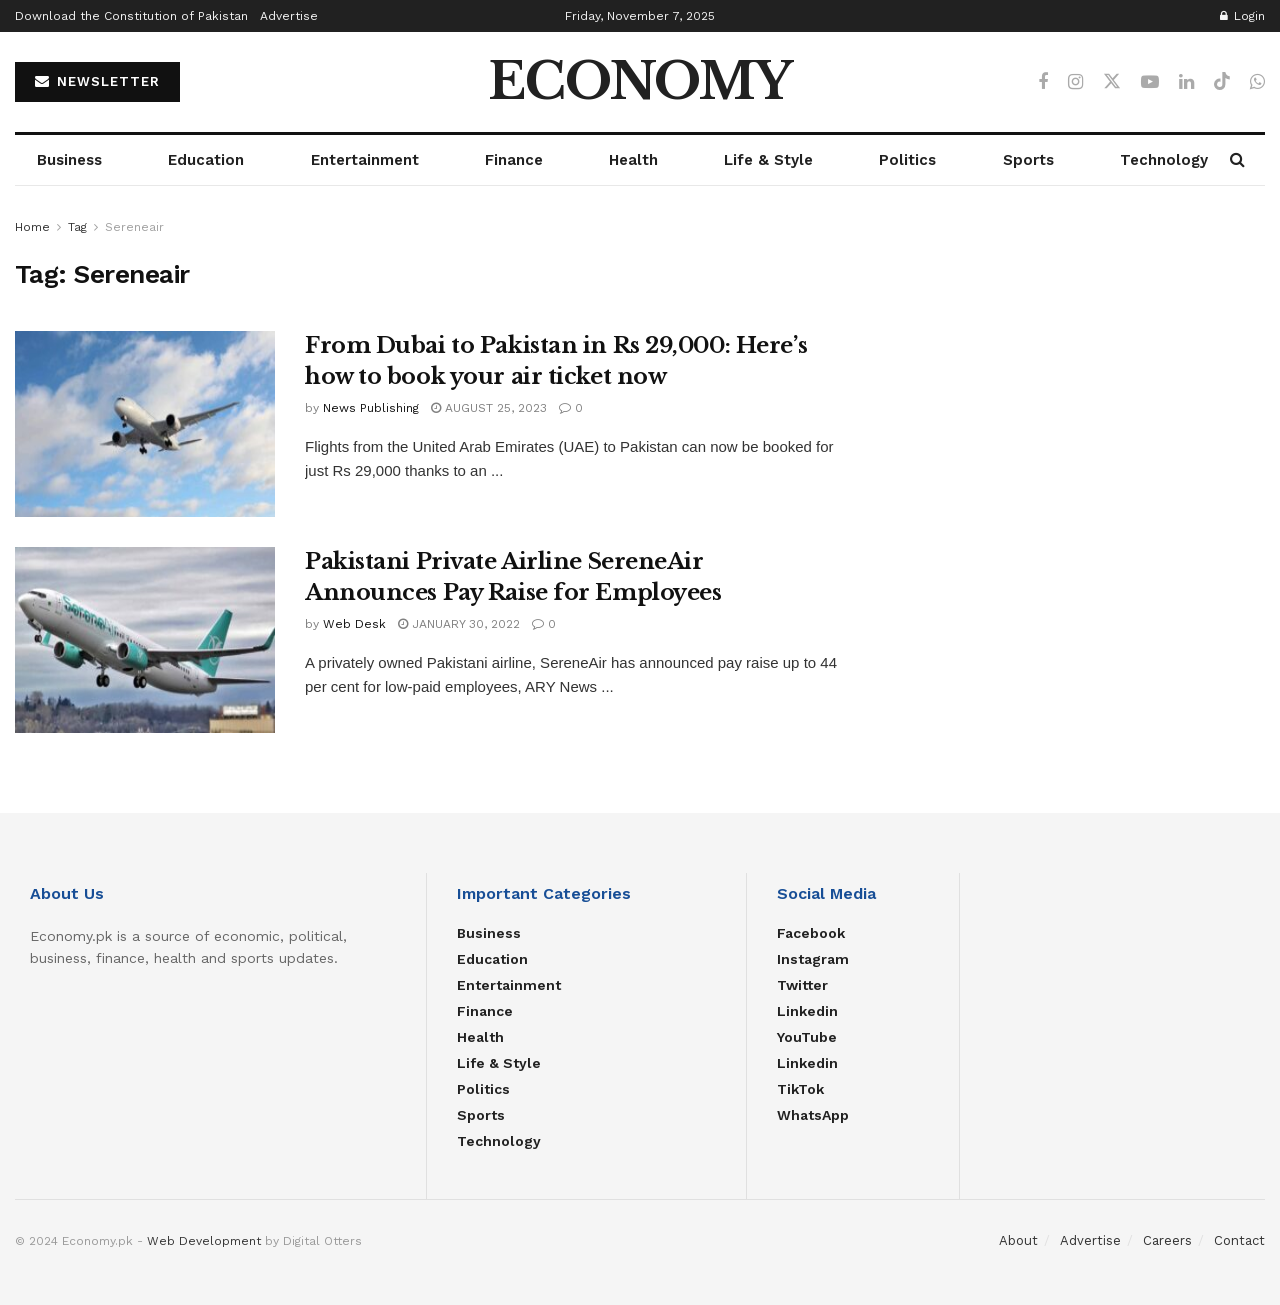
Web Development (204, 1241)
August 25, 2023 (489, 408)
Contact (1239, 1240)
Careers (1167, 1240)
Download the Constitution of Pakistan (131, 16)
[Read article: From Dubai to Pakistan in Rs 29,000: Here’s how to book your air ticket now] (145, 424)
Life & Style (768, 160)
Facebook (811, 933)
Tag (77, 227)
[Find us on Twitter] (1112, 82)
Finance (514, 160)
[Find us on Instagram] (1075, 82)
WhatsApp (813, 1115)
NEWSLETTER (97, 81)
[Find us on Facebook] (1043, 82)
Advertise (289, 16)
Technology (1164, 160)
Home (32, 227)
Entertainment (365, 160)
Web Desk (354, 624)
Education (206, 160)
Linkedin (807, 1011)
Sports (1028, 160)
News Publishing (371, 408)
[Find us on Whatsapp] (1257, 82)
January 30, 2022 (459, 624)
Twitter (802, 985)
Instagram (813, 959)
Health (633, 160)
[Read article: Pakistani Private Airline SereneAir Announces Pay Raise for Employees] (145, 640)
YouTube (807, 1037)
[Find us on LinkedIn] (1186, 82)
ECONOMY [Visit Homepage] (640, 82)
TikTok (800, 1089)
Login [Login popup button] (1242, 16)
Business (69, 160)
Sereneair (134, 227)
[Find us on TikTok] (1222, 82)
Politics (907, 160)
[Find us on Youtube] (1150, 82)
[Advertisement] (1074, 356)
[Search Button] (1237, 160)
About (1018, 1240)
